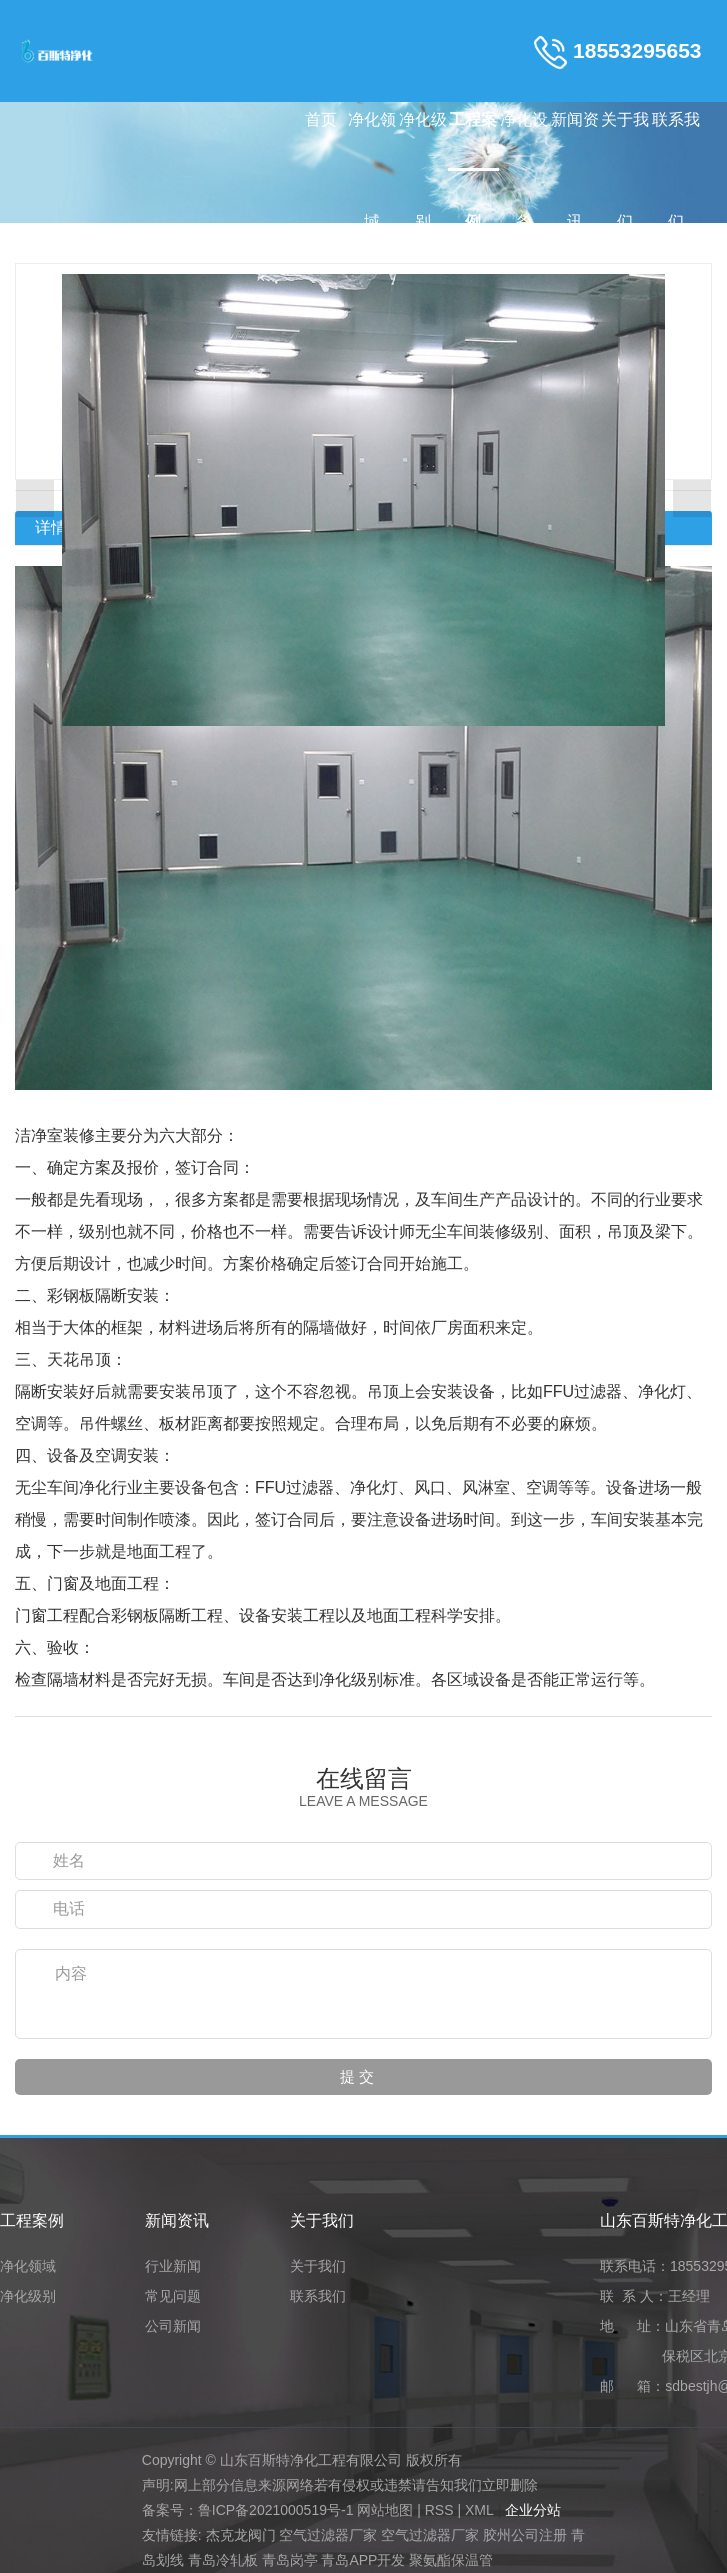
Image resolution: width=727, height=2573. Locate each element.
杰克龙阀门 (241, 2535)
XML (479, 2510)
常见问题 (173, 2296)
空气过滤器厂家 (328, 2535)
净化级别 (423, 141)
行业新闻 (173, 2266)
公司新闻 (173, 2326)
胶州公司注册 (525, 2535)
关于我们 (625, 141)
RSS (439, 2510)
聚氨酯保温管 (451, 2560)
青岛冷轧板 (223, 2560)
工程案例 (473, 141)
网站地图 (385, 2510)
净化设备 (524, 141)
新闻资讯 (575, 141)
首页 (321, 119)
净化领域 (372, 141)
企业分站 (533, 2510)
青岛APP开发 (363, 2560)
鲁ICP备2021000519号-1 (276, 2510)
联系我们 (676, 141)
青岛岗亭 (290, 2560)
